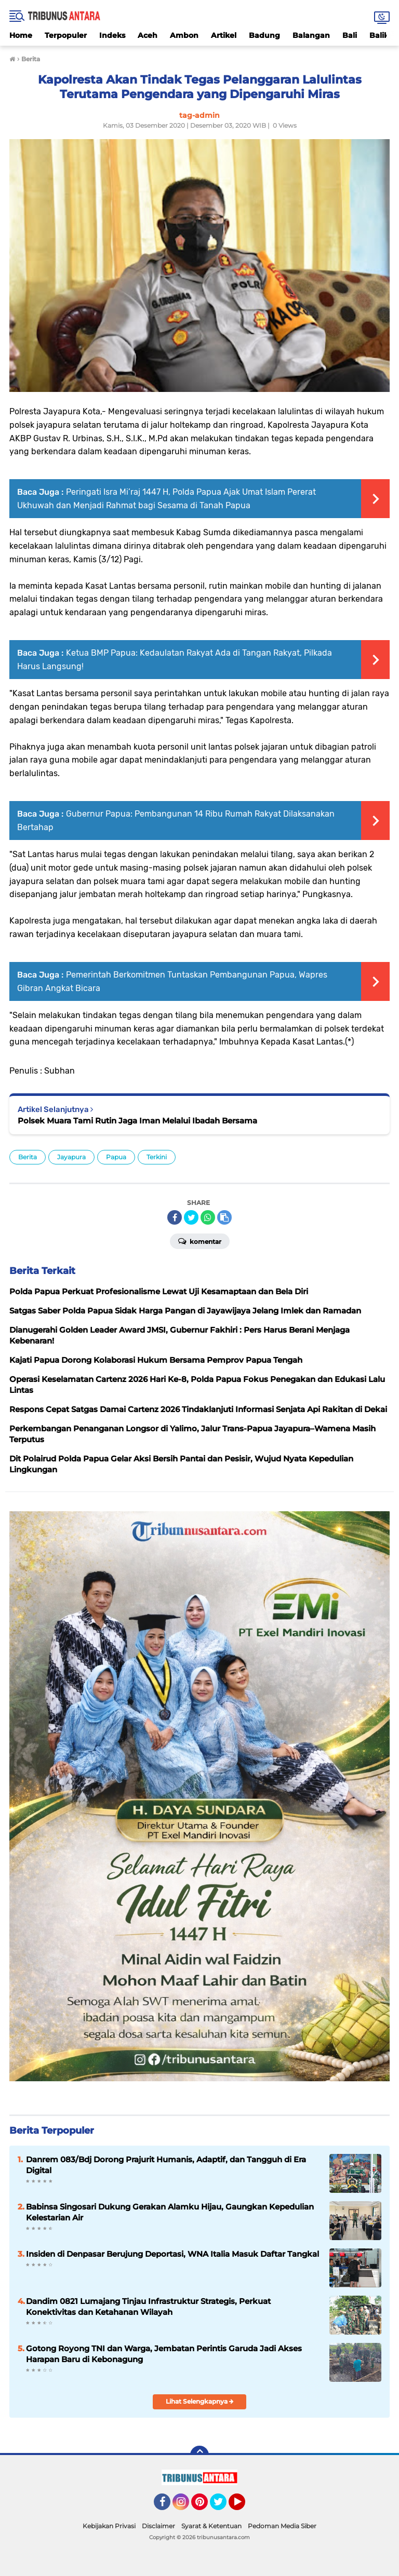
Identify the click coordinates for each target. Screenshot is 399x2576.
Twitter (223, 2506)
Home (20, 35)
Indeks (112, 35)
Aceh (147, 35)
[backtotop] (199, 2455)
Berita (27, 1157)
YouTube (244, 2506)
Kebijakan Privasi (109, 2526)
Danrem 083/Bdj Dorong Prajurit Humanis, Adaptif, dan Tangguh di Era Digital (166, 2164)
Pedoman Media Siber (282, 2526)
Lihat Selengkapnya (200, 2401)
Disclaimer (158, 2526)
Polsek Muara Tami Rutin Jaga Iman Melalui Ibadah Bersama (137, 1121)
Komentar (199, 1240)
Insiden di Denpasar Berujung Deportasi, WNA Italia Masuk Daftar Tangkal (172, 2254)
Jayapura (71, 1157)
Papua (116, 1157)
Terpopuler (66, 35)
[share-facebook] (174, 1217)
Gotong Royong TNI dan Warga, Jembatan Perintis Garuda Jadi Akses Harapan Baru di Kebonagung (164, 2353)
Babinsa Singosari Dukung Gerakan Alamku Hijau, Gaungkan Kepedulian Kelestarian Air (170, 2212)
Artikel (223, 35)
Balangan (311, 35)
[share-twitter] (191, 1217)
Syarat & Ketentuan (211, 2526)
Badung (264, 35)
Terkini (157, 1157)
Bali (349, 35)
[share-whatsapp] (208, 1217)
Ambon (184, 35)
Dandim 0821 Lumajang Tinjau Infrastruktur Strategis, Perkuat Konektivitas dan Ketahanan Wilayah (148, 2306)
